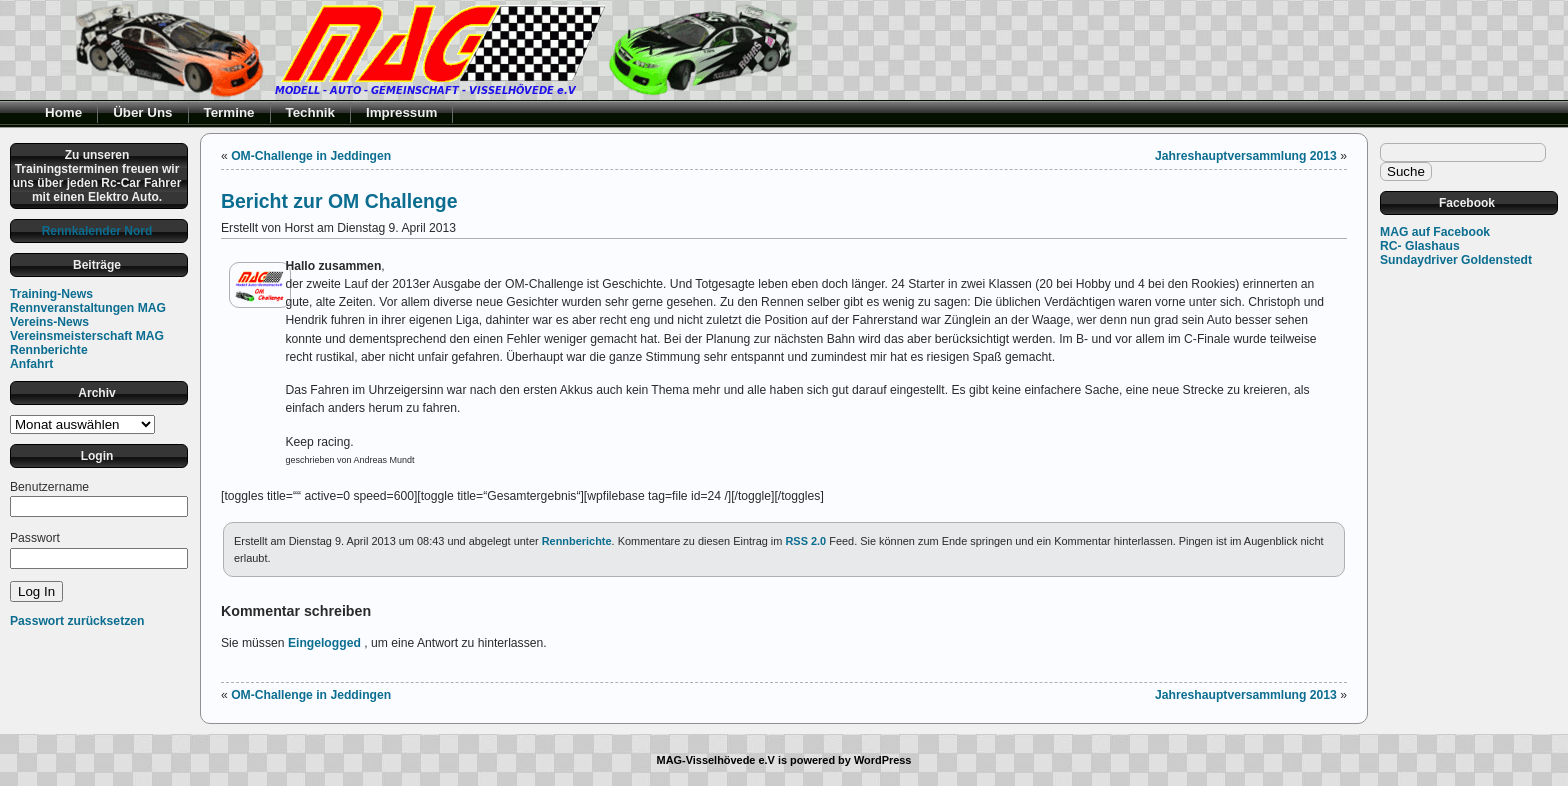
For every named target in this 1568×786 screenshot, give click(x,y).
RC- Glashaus (1420, 246)
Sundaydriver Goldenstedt (1456, 260)
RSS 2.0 (805, 541)
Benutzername (49, 487)
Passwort (35, 538)
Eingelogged (324, 643)
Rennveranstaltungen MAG (88, 308)
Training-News (51, 294)
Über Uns (142, 112)
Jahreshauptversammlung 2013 (1246, 156)
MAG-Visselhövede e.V (716, 760)
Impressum (401, 112)
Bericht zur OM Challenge (339, 201)
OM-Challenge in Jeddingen (311, 156)
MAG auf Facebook (1435, 232)
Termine (229, 112)
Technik (311, 112)
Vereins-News (49, 322)
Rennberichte (49, 350)
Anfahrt (31, 364)
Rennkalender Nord (97, 231)
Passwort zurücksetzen (77, 621)
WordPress (883, 760)
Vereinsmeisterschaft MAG (87, 336)
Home (63, 112)
